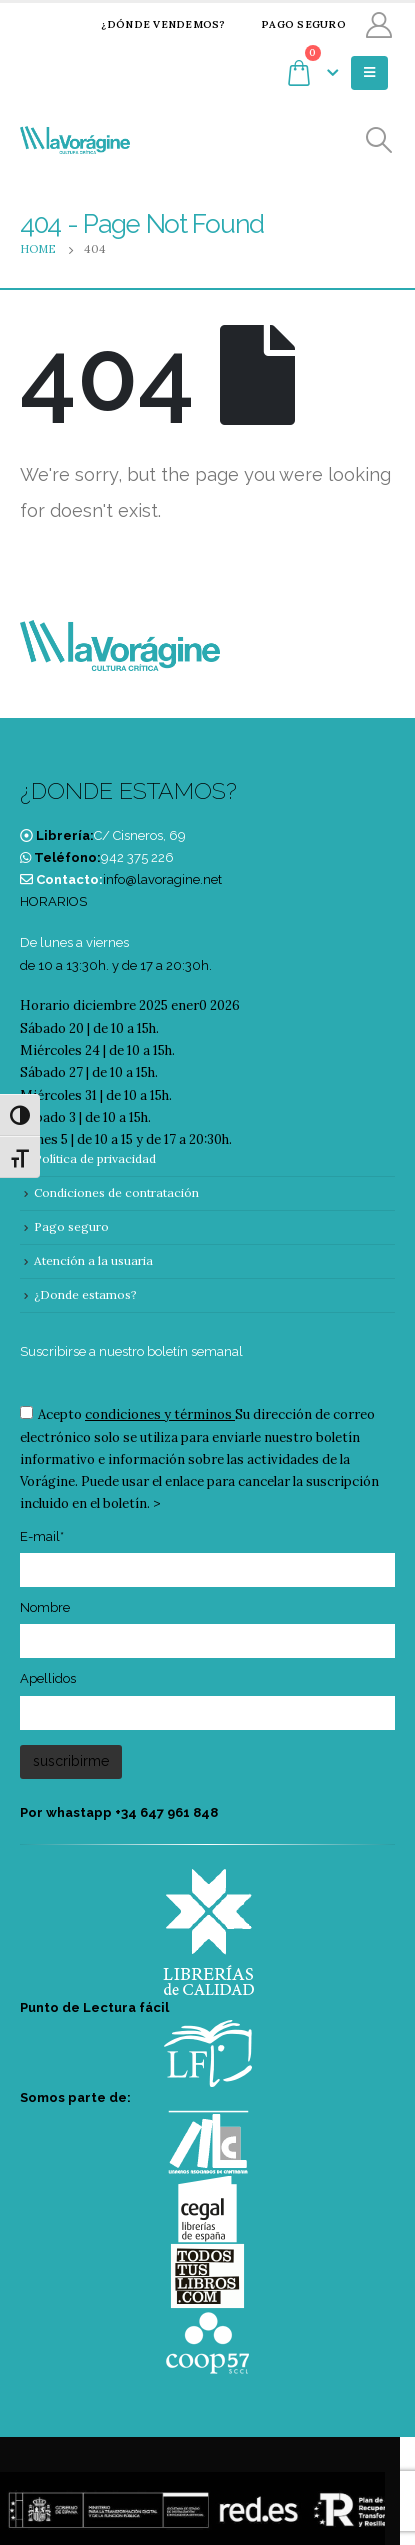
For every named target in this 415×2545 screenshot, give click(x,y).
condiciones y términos (158, 1414)
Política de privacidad (95, 1158)
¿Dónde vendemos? (151, 24)
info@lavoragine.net (162, 879)
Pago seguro (291, 24)
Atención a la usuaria (93, 1260)
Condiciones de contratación (116, 1192)
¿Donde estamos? (85, 1294)
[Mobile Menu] (369, 73)
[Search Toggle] (379, 140)
